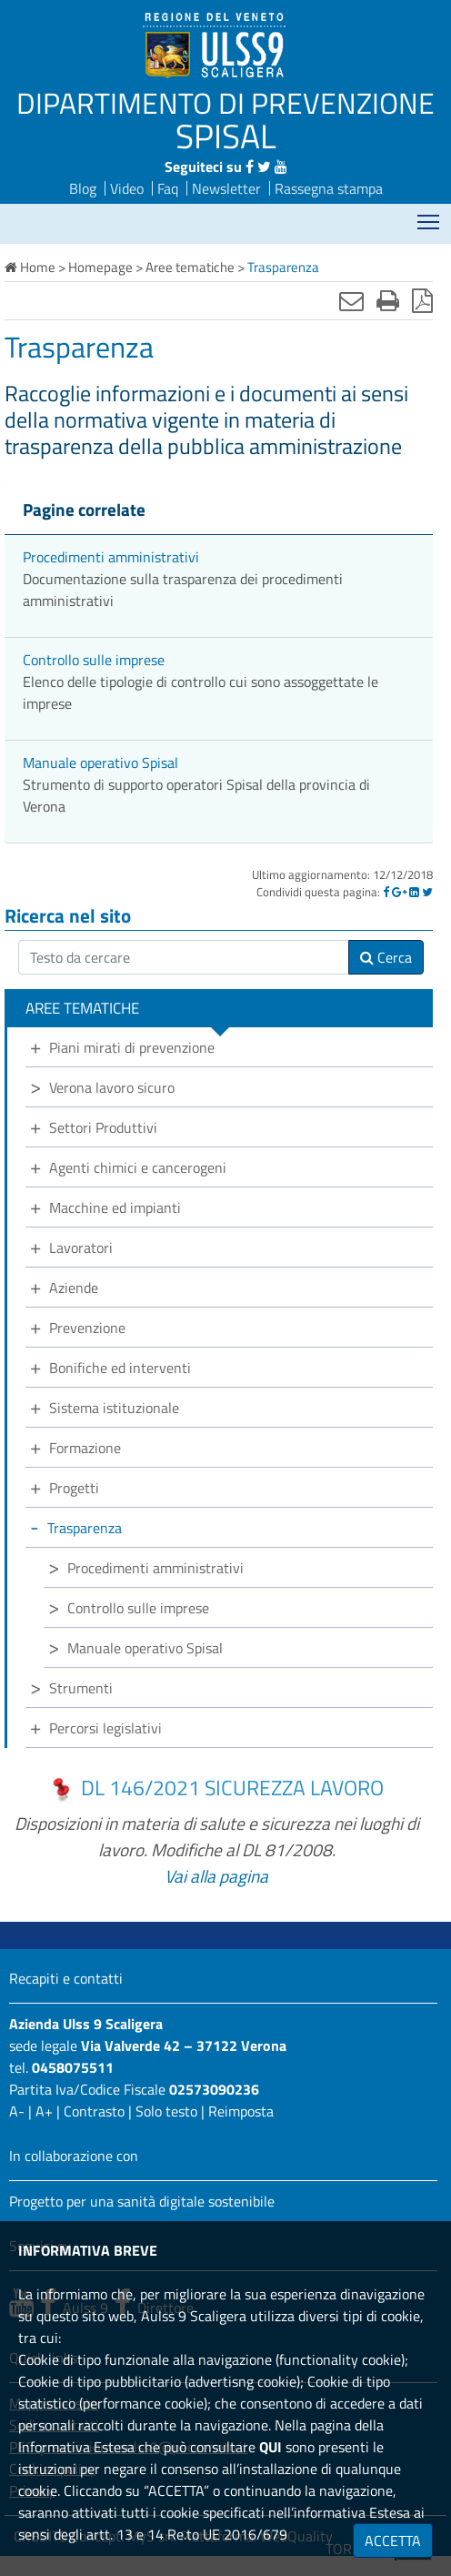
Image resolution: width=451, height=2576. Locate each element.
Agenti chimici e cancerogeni (137, 1167)
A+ (44, 2111)
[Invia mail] (351, 300)
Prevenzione (87, 1328)
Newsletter (226, 188)
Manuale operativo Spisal (100, 762)
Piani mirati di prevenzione (132, 1047)
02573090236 (214, 2089)
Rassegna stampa (329, 188)
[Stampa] (387, 300)
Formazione (85, 1448)
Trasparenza (84, 1528)
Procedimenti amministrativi (111, 557)
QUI (270, 2447)
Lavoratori (81, 1247)
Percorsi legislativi (105, 1728)
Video (127, 188)
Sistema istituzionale (114, 1408)
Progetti (74, 1488)
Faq (167, 188)
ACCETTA (393, 2540)
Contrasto (94, 2111)
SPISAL (225, 135)
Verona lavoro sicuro (112, 1087)
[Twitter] (427, 892)
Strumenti (81, 1688)
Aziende (73, 1287)
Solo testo (166, 2111)
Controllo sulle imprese (94, 660)
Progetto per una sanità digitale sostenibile (142, 2201)
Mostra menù (429, 216)
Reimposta (241, 2111)
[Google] (399, 892)
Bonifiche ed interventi (120, 1368)
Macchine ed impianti (115, 1207)
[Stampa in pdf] (422, 300)
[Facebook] (386, 892)
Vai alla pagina (216, 1876)
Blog (82, 188)
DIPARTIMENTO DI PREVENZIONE (225, 103)
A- (17, 2111)
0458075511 (73, 2067)
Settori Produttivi (103, 1127)
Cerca (386, 957)
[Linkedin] (414, 892)
